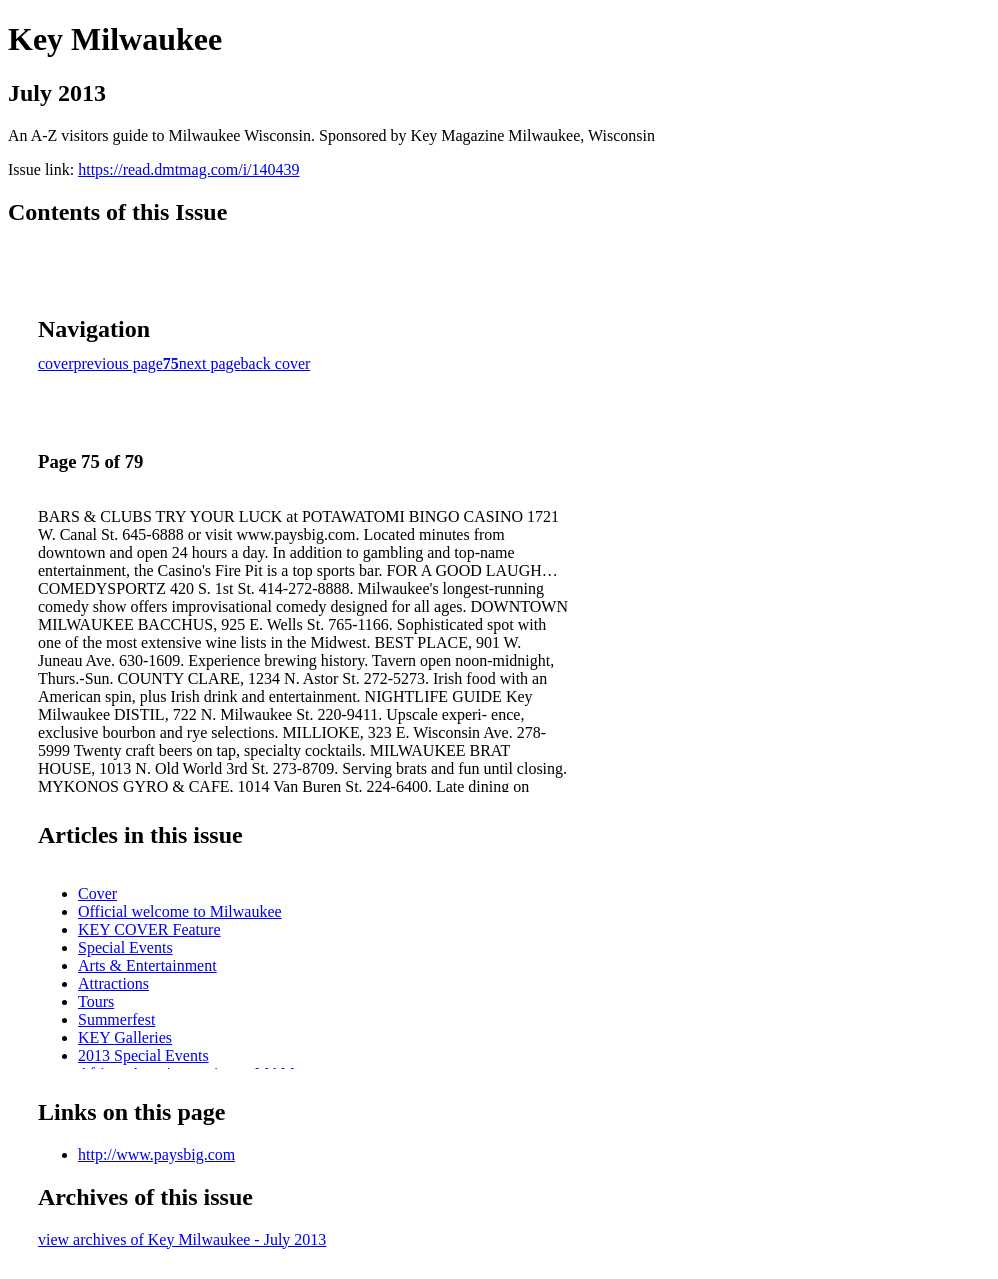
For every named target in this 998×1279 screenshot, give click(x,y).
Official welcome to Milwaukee (180, 911)
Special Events (125, 947)
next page (210, 363)
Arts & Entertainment (147, 965)
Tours (96, 1001)
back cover (276, 363)
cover (56, 363)
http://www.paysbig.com (156, 1154)
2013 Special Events (143, 1055)
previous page (118, 363)
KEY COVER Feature (149, 929)
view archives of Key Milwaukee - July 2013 (182, 1239)
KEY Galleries (125, 1037)
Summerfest (116, 1019)
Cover (97, 893)
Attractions (113, 983)
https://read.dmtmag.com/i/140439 (188, 169)
